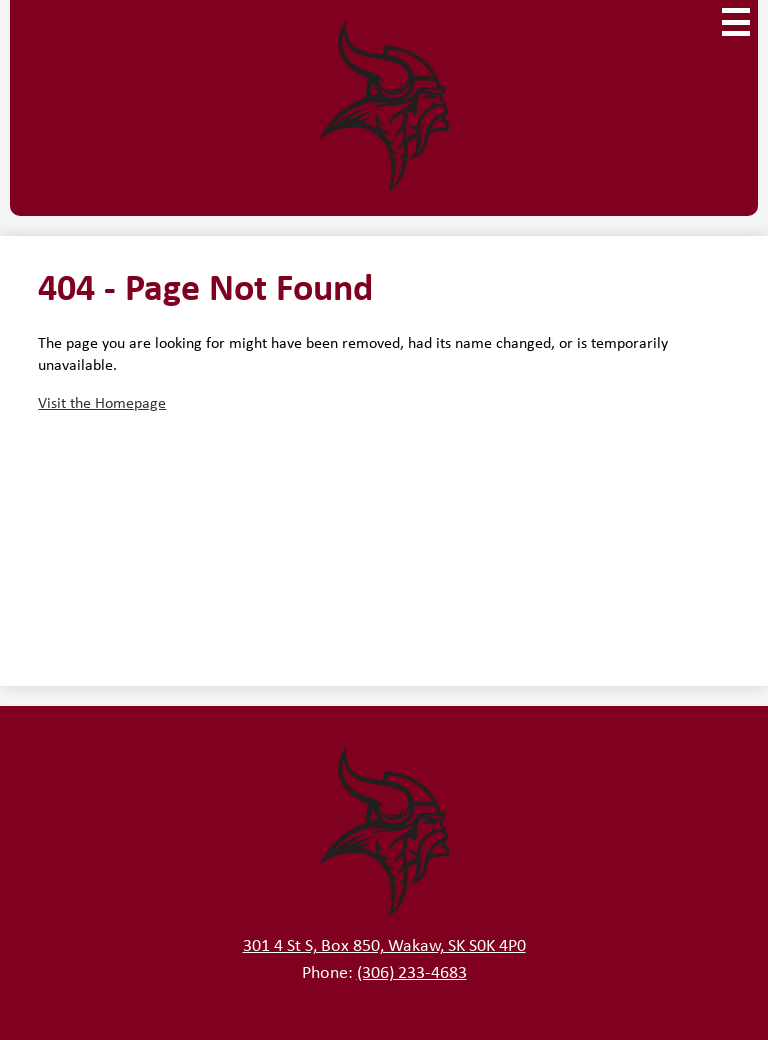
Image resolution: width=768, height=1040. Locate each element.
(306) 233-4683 (412, 971)
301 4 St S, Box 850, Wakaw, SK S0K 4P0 (384, 944)
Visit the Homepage (102, 402)
